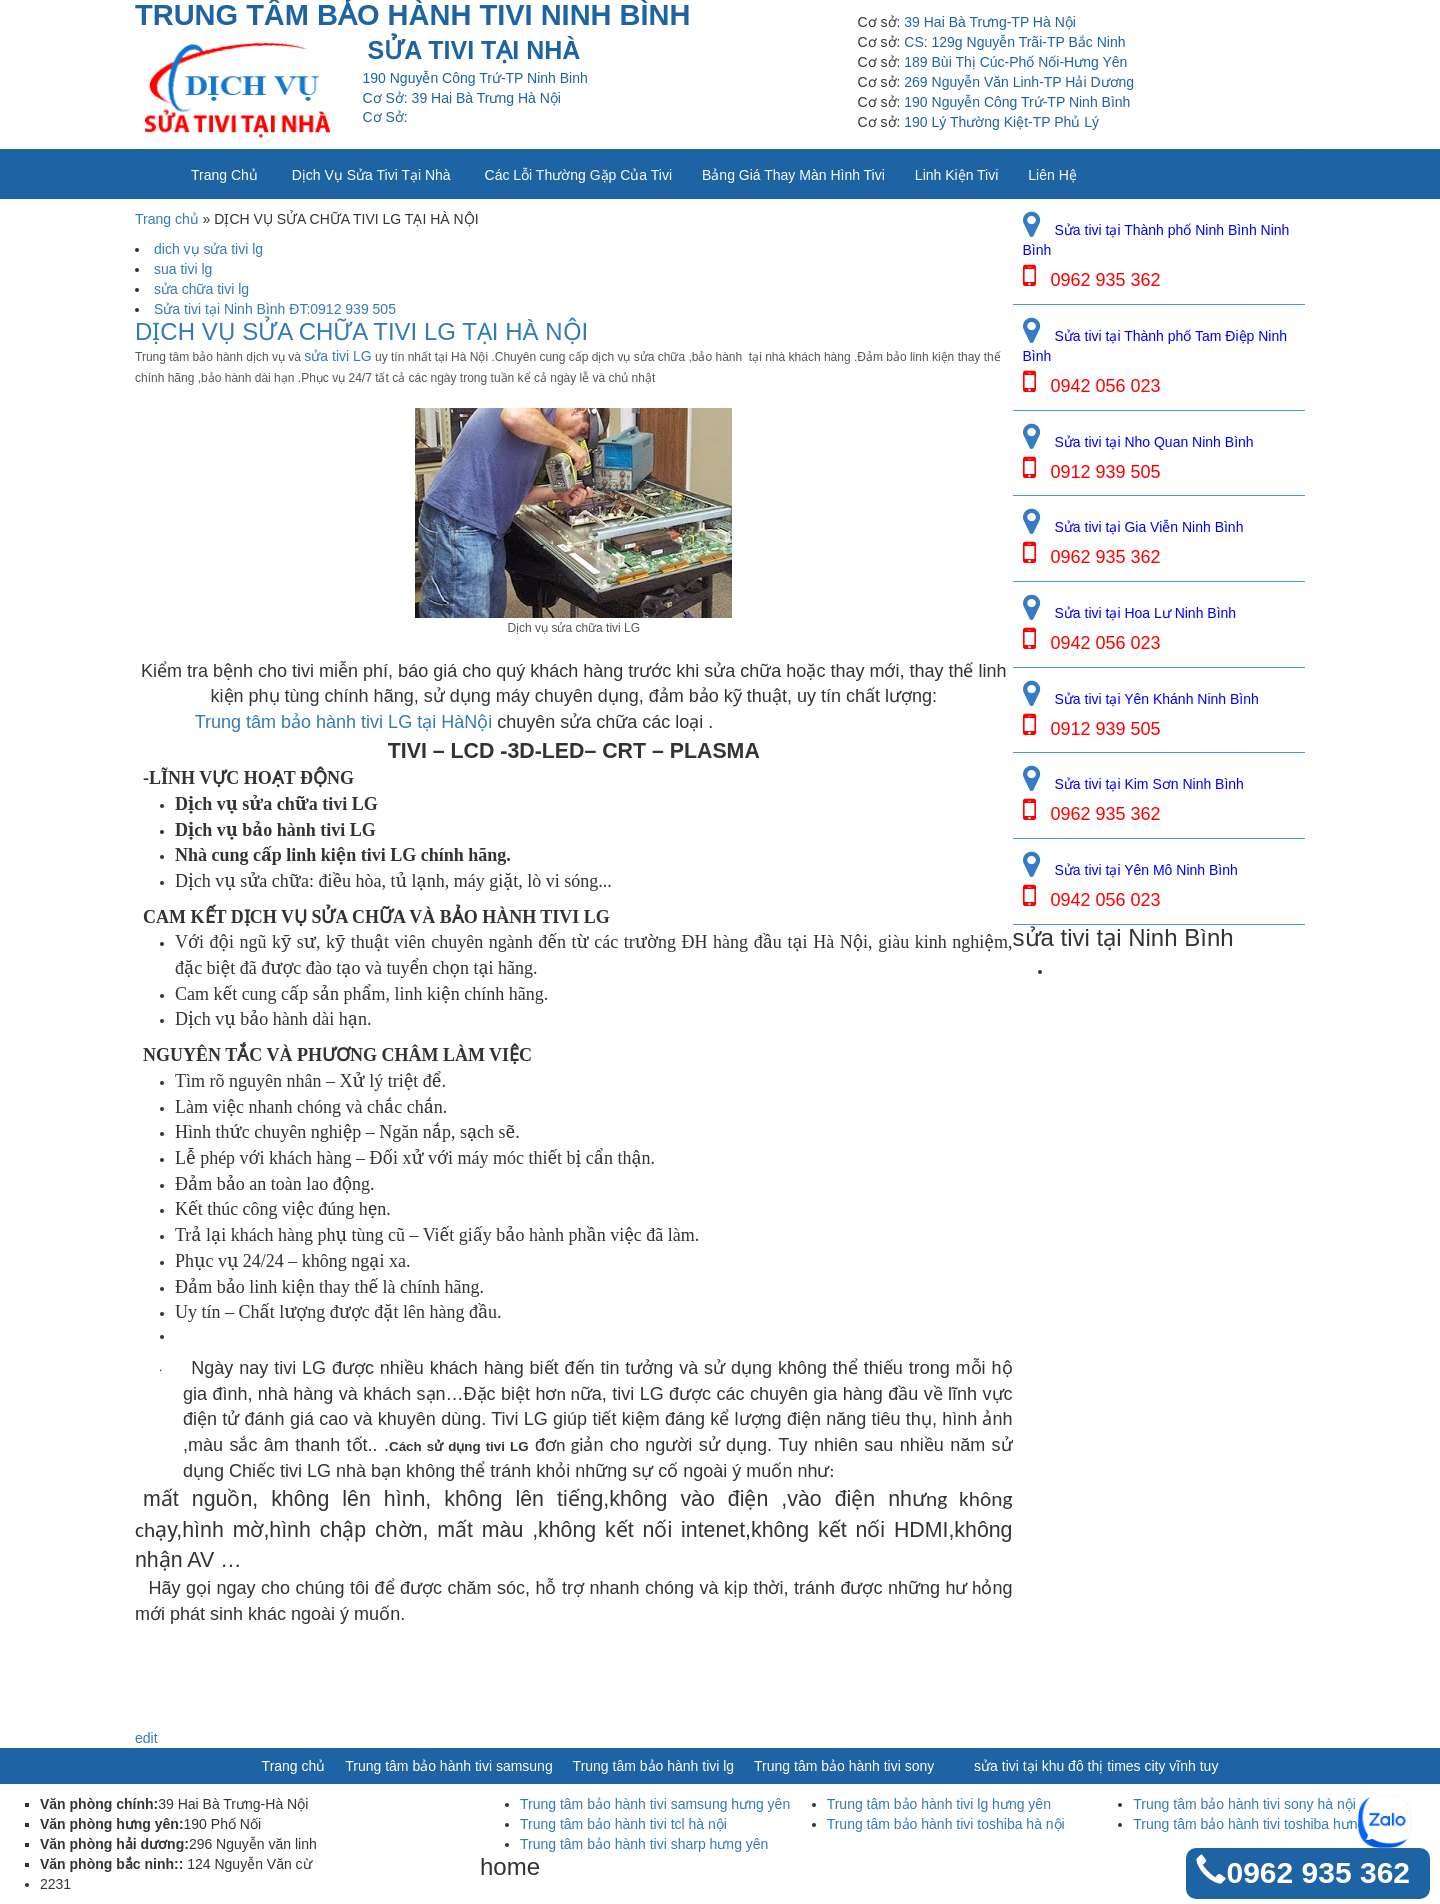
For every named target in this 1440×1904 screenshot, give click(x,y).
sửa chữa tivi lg (201, 289)
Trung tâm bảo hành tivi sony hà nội (1244, 1804)
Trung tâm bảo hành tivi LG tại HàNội (341, 722)
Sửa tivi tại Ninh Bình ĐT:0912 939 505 (275, 309)
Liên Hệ (1052, 175)
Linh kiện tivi (956, 175)
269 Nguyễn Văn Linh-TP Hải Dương (1019, 82)
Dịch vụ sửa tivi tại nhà (371, 175)
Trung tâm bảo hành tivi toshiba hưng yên (1262, 1824)
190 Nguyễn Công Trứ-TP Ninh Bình (1017, 102)
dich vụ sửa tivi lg (208, 249)
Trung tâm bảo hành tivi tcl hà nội (623, 1824)
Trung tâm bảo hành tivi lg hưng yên (939, 1804)
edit (146, 1738)
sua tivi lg (183, 269)
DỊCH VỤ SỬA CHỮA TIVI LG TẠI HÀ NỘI (361, 332)
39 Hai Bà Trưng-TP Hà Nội (990, 22)
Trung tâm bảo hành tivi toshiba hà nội (946, 1824)
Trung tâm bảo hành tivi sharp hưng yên (644, 1844)
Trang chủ (224, 175)
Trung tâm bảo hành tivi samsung (448, 1766)
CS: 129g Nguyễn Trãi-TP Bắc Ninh (1014, 42)
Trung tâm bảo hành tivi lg (654, 1766)
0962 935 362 (1318, 1872)
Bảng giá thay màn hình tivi (793, 175)
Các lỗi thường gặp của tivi (578, 175)
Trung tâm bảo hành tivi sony (844, 1766)
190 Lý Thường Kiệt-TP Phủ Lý (1001, 122)
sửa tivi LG (337, 356)
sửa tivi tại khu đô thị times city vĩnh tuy (1096, 1766)
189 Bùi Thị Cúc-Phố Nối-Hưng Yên (1015, 62)
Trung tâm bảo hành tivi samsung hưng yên (655, 1804)
